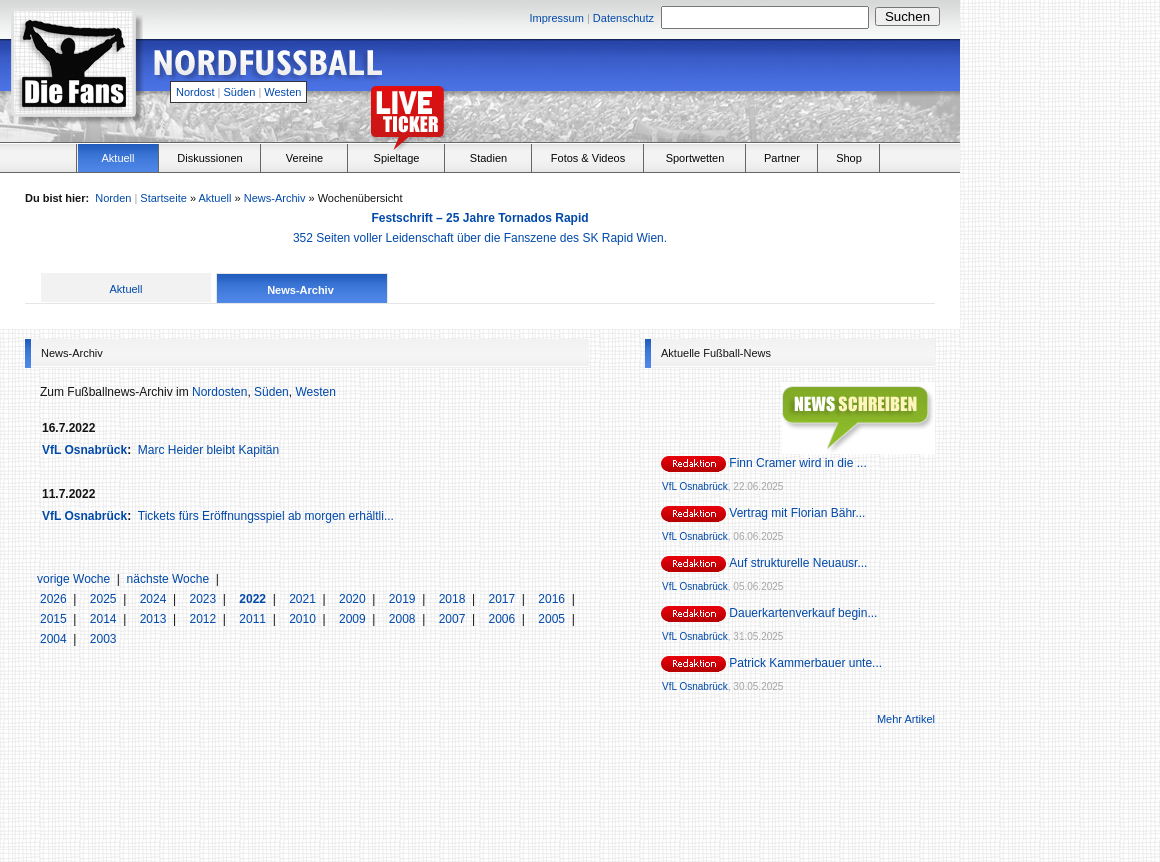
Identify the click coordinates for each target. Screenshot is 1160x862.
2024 (155, 599)
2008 (404, 619)
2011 (254, 619)
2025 (105, 599)
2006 (503, 619)
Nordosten (219, 392)
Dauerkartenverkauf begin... (803, 613)
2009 (354, 619)
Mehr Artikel (906, 719)
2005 (553, 619)
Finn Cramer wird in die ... (797, 463)
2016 (553, 599)
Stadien (488, 158)
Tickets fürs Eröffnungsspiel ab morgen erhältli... (266, 516)
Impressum (556, 18)
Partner (782, 158)
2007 (454, 619)
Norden (113, 198)
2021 (304, 599)
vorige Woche (73, 579)
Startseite (163, 198)
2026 (55, 599)
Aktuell (117, 158)
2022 (254, 599)
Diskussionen (209, 158)
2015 (55, 619)
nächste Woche (168, 579)
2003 (103, 639)
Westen (282, 92)
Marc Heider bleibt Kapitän (208, 450)
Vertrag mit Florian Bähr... (797, 513)
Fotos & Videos (588, 158)
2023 (204, 599)
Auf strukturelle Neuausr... (798, 563)
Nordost (195, 92)
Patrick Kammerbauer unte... (805, 663)
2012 (204, 619)
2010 (304, 619)
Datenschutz (623, 18)
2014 (105, 619)
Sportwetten (695, 158)
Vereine (304, 158)
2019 (404, 599)
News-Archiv (275, 198)
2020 (354, 599)
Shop (849, 158)
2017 (503, 599)
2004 (55, 639)
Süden (240, 92)
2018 (454, 599)
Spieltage (397, 158)
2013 (155, 619)
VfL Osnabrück (84, 450)
